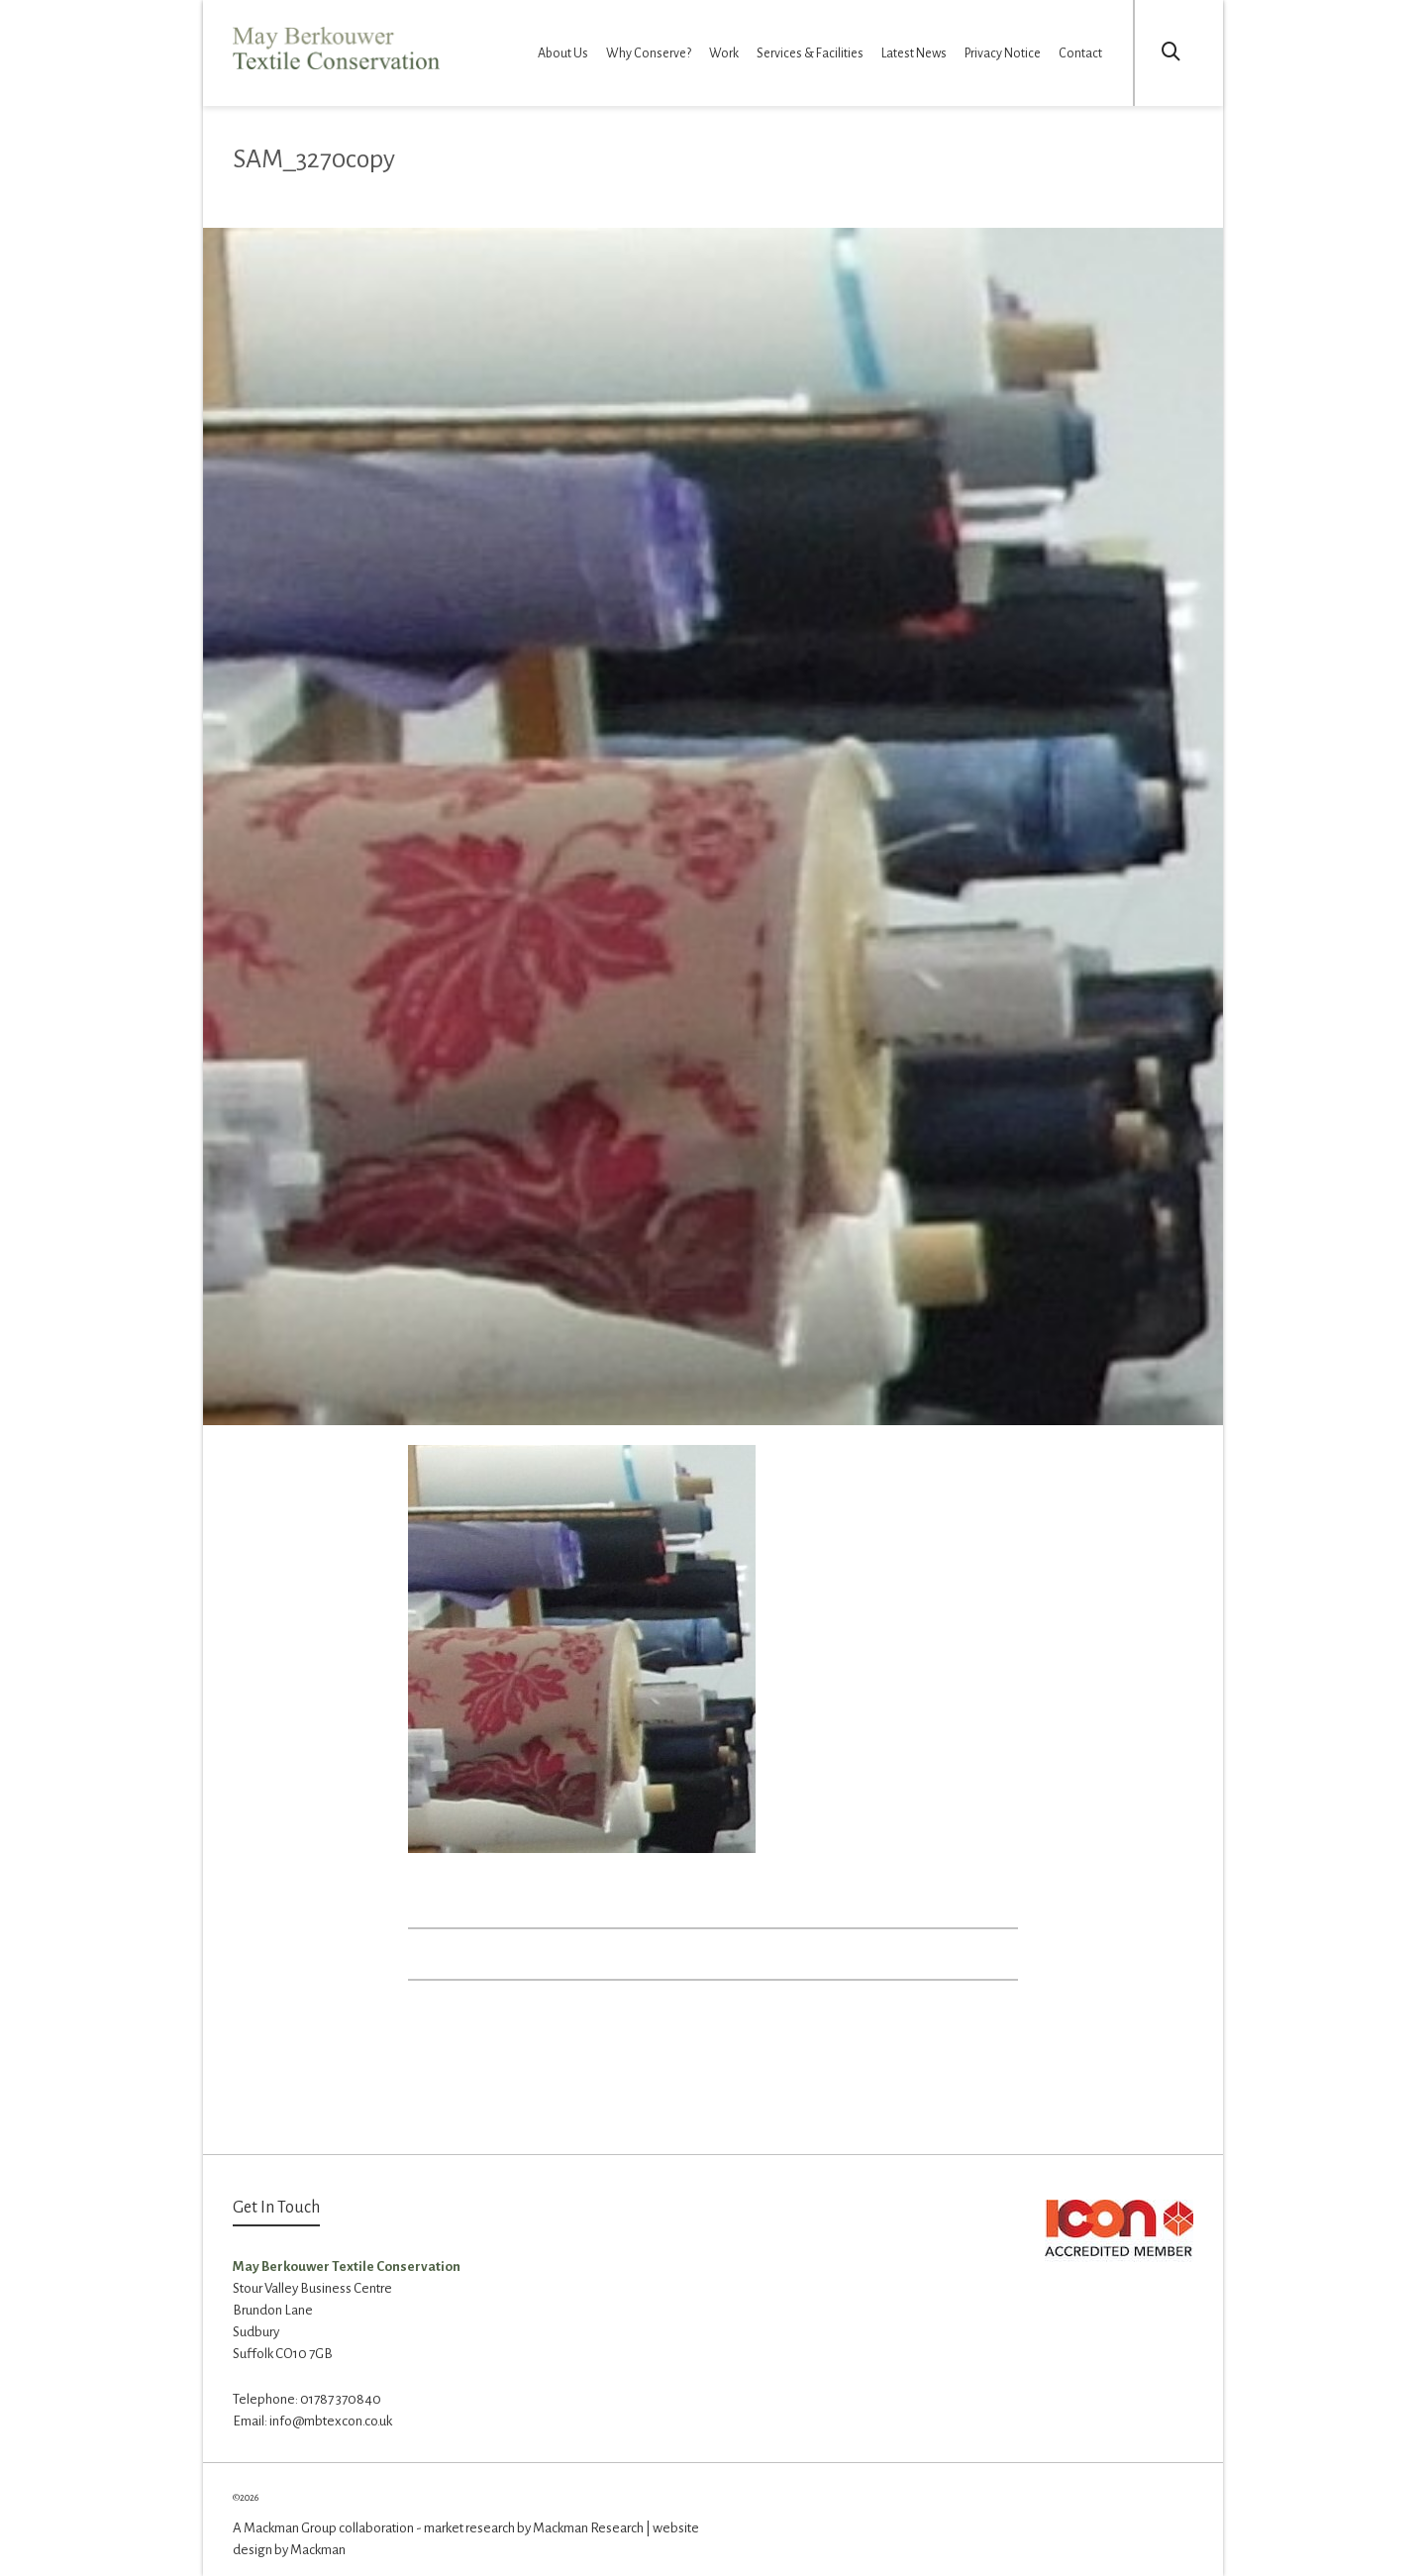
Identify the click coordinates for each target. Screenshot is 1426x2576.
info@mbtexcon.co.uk (330, 2421)
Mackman (318, 2549)
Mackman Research (588, 2528)
